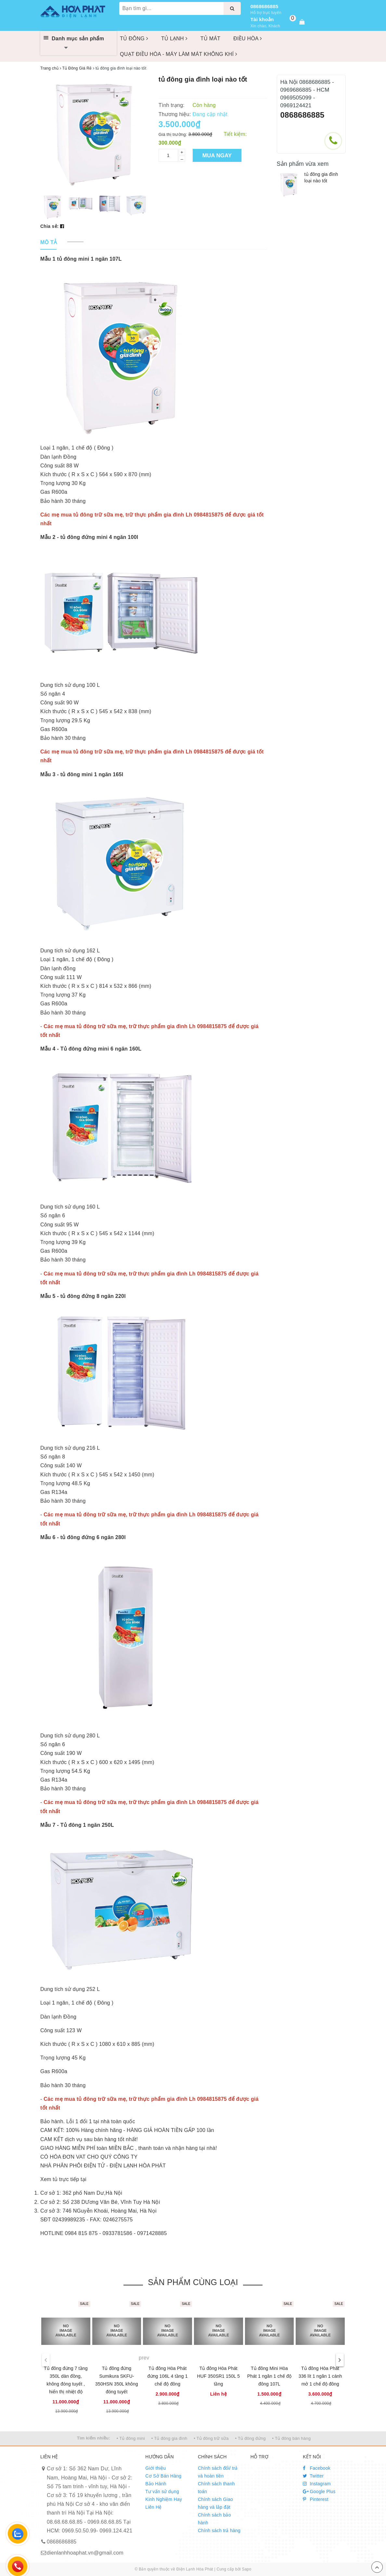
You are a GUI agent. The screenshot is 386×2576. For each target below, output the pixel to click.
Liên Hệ (153, 2507)
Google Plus (319, 2491)
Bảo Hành (155, 2483)
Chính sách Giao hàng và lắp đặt (215, 2503)
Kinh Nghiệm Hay (163, 2499)
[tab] (48, 243)
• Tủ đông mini (131, 2438)
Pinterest (315, 2499)
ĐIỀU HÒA (247, 38)
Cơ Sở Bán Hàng (163, 2475)
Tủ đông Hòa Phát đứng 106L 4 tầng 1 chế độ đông (168, 2376)
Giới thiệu (155, 2468)
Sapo (246, 2569)
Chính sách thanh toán (216, 2487)
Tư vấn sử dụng (162, 2491)
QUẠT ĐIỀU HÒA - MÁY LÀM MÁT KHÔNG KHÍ (178, 54)
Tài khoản (262, 19)
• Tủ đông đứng (250, 2438)
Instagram (317, 2483)
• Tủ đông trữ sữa (211, 2438)
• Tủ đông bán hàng (291, 2438)
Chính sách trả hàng (219, 2530)
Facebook (316, 2468)
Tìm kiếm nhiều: (93, 2438)
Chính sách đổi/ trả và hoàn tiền (218, 2471)
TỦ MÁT (210, 38)
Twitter (313, 2475)
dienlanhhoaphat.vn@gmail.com (85, 2553)
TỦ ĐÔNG (134, 38)
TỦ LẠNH (174, 38)
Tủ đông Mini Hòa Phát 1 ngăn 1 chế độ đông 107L (269, 2376)
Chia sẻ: (49, 226)
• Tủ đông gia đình (169, 2438)
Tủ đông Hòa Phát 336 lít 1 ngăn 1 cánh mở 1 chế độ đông (320, 2376)
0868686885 (264, 6)
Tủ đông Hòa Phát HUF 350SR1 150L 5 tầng (218, 2376)
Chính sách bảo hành (214, 2518)
